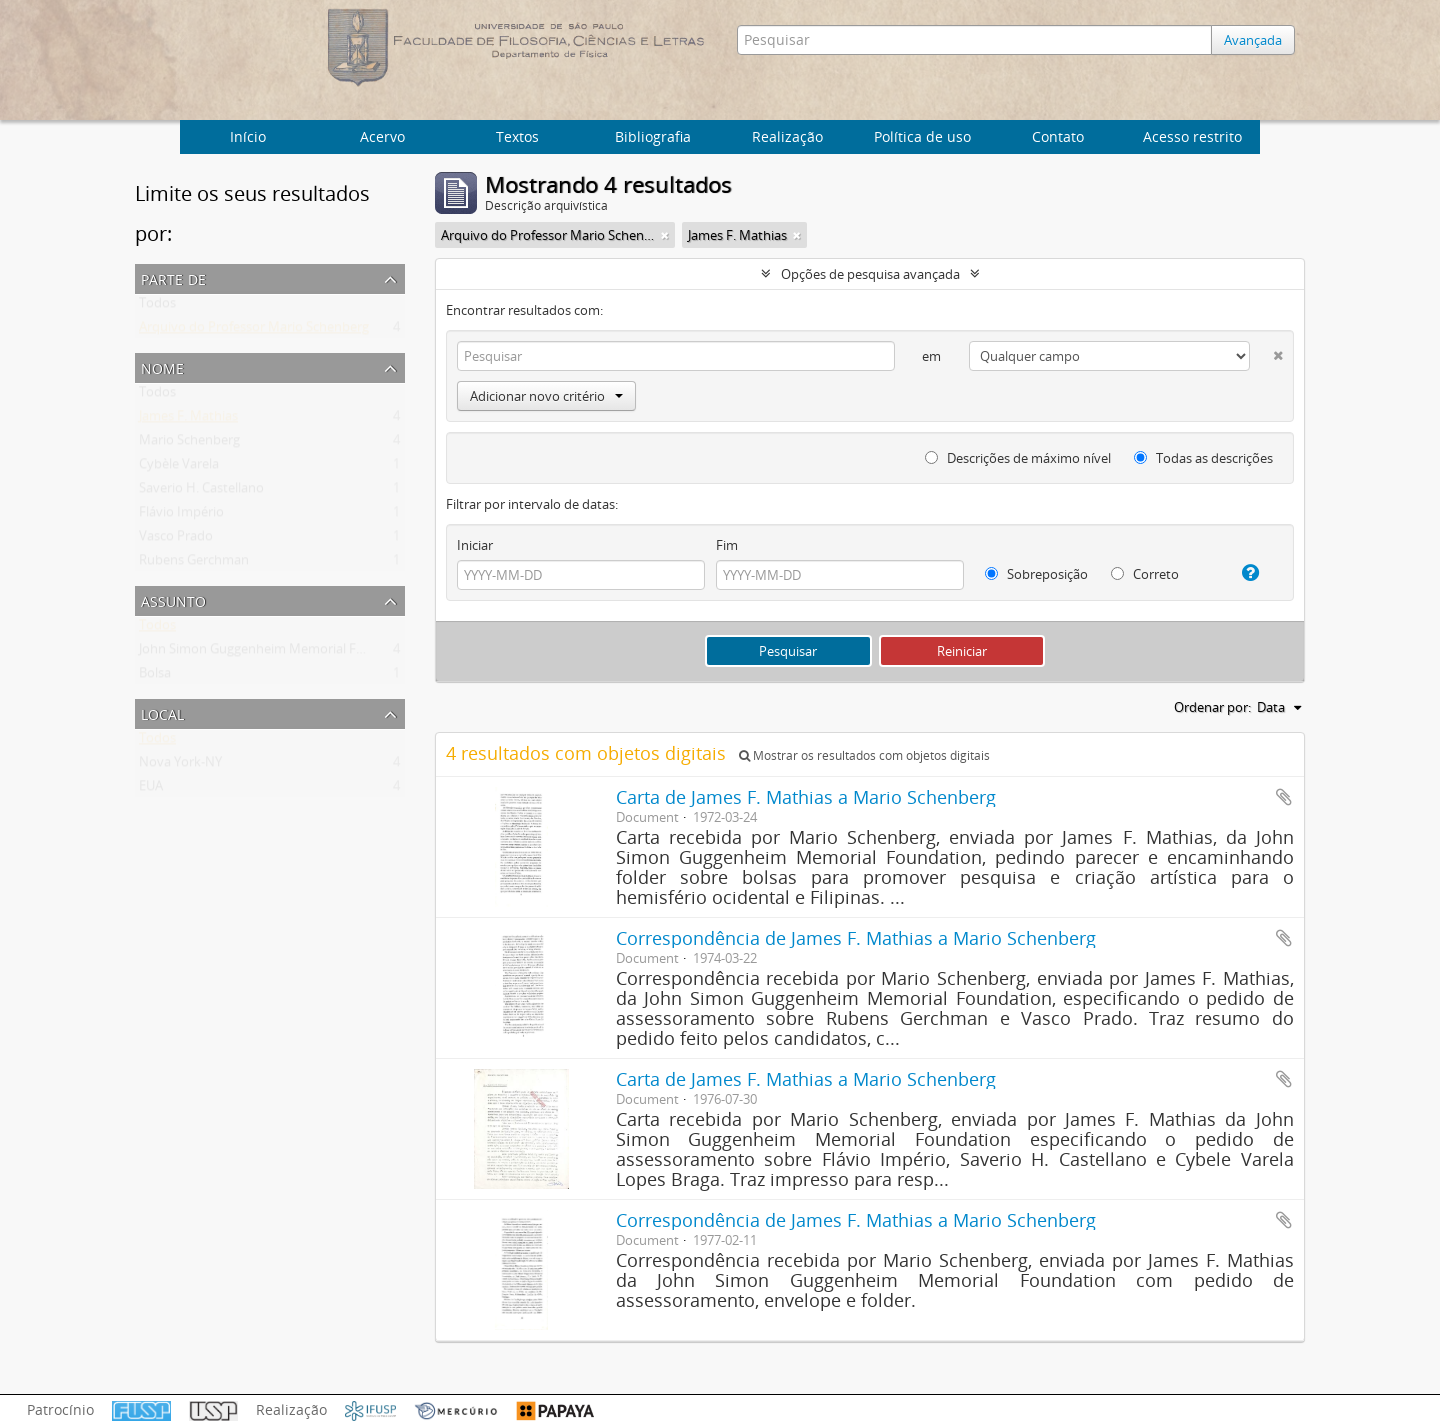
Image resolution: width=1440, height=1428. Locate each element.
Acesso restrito (1192, 136)
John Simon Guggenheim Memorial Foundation (279, 653)
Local (162, 712)
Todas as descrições (1203, 458)
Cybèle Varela (179, 468)
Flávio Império (181, 516)
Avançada (1258, 40)
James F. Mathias (188, 420)
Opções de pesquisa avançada (870, 274)
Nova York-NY (180, 766)
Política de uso (922, 136)
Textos (517, 136)
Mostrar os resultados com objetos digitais (864, 755)
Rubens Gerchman (194, 564)
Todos (157, 307)
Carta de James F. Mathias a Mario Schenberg (806, 797)
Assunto (173, 599)
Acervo (382, 136)
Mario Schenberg (189, 444)
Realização (787, 136)
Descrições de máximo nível (1018, 458)
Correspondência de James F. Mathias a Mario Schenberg (856, 938)
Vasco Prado (176, 540)
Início (248, 136)
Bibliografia (653, 136)
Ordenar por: (1212, 707)
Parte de (173, 277)
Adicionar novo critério (546, 396)
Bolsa (155, 677)
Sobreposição (1036, 574)
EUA (151, 790)
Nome (162, 366)
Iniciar (475, 545)
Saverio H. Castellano (201, 492)
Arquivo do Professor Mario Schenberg (254, 331)
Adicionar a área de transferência (1284, 797)
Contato (1058, 136)
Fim (727, 545)
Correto (1145, 574)
